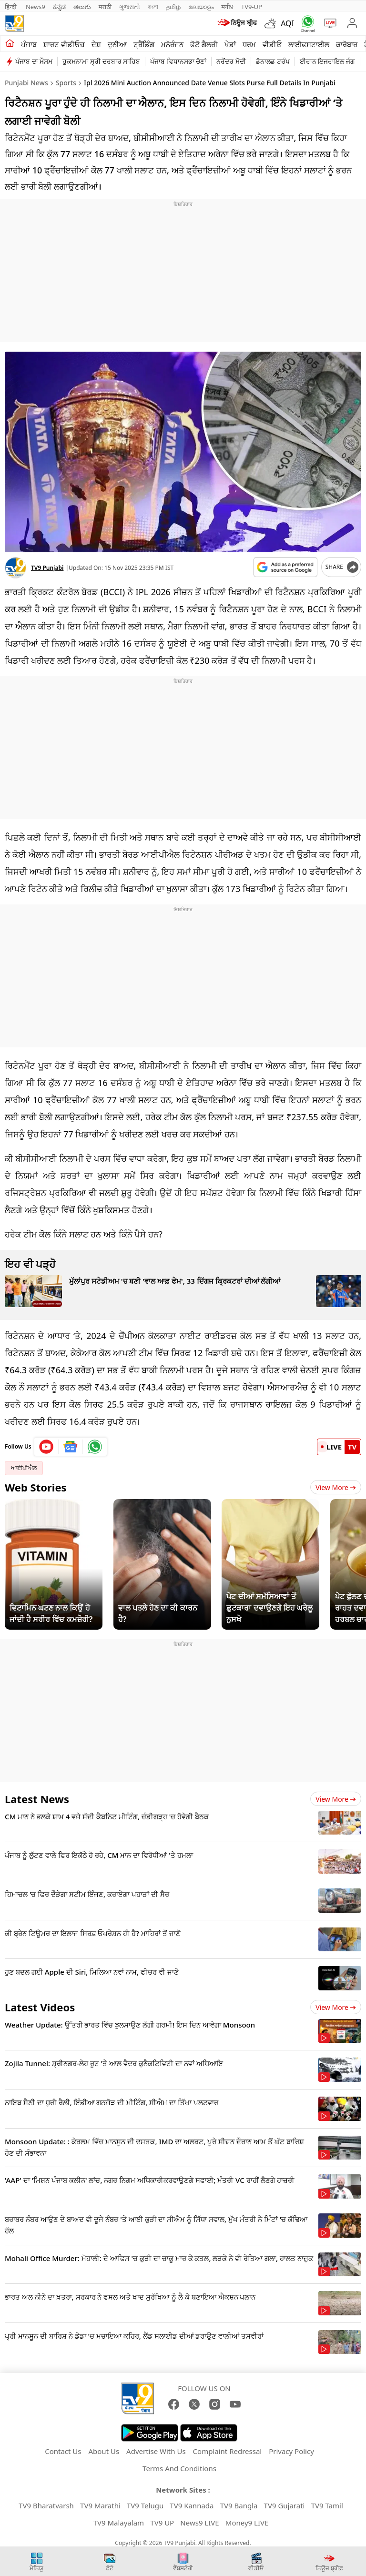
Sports (66, 82)
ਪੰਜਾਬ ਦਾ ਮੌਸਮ (33, 61)
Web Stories (36, 1487)
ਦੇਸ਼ (96, 44)
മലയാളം (201, 6)
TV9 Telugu (145, 2505)
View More (335, 1487)
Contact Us (63, 2451)
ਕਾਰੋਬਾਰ (346, 44)
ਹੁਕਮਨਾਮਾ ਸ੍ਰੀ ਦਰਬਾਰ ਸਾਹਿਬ (101, 61)
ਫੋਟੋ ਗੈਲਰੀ (204, 44)
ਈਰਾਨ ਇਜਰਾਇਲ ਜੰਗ (327, 61)
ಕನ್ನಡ (59, 6)
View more (335, 1799)
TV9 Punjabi (47, 568)
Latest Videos (40, 2007)
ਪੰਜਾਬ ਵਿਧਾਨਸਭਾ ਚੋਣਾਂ (178, 61)
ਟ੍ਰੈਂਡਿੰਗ (143, 44)
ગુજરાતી (129, 6)
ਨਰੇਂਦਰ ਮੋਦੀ (231, 61)
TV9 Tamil (327, 2505)
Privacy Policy (291, 2451)
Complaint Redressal (227, 2451)
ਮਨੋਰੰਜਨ (172, 44)
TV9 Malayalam (118, 2522)
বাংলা (153, 6)
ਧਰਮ (249, 44)
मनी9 (227, 6)
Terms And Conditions (179, 2468)
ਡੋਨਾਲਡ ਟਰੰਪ (273, 61)
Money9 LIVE (247, 2522)
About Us (103, 2451)
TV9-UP (251, 6)
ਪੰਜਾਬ (29, 44)
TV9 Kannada (192, 2505)
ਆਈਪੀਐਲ (24, 1468)
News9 (35, 6)
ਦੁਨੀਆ (117, 44)
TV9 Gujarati (284, 2505)
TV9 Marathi (100, 2505)
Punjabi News (26, 82)
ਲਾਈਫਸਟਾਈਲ (308, 44)
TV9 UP (162, 2522)
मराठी (105, 6)
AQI (287, 23)
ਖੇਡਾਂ (230, 44)
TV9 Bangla (239, 2505)
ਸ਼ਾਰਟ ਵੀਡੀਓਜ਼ (64, 44)
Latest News (37, 1799)
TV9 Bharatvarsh (46, 2505)
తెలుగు (82, 6)
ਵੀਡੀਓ (272, 44)
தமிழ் (173, 6)
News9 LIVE (199, 2522)
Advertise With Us (155, 2451)
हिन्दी (11, 6)
